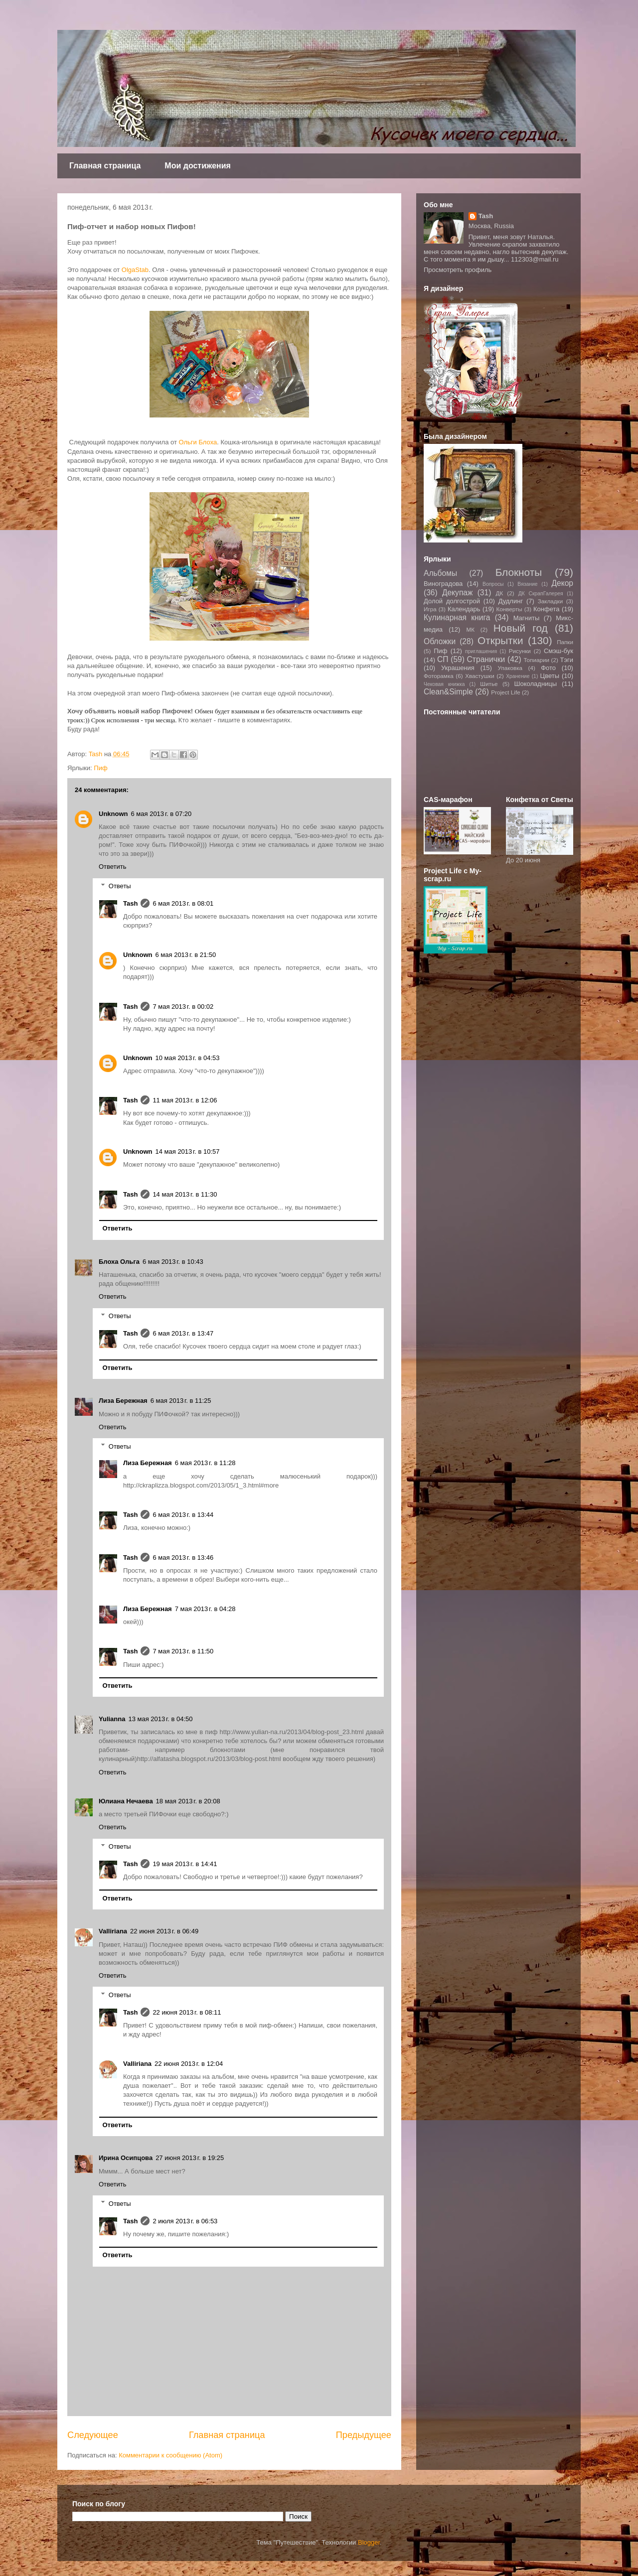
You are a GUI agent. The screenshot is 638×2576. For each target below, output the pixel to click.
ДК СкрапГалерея (540, 593)
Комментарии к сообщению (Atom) (170, 2455)
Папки (565, 642)
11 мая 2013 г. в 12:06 (185, 1100)
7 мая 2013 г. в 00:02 (183, 1006)
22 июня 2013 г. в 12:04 (189, 2063)
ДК (499, 593)
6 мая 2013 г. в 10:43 (173, 1261)
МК (470, 629)
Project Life (505, 692)
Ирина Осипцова (126, 2158)
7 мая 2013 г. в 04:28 (205, 1609)
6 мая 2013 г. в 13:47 (183, 1333)
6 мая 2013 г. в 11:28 (205, 1463)
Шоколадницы (535, 683)
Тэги (566, 660)
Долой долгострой (452, 601)
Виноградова (443, 583)
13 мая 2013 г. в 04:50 (160, 1719)
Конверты (509, 609)
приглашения (481, 651)
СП (442, 659)
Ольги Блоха (197, 442)
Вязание (527, 584)
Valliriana (113, 1931)
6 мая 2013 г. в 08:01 (183, 903)
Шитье (488, 683)
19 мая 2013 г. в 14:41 (185, 1864)
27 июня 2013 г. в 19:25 (190, 2158)
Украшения (458, 668)
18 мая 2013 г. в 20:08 (188, 1801)
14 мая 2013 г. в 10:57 (188, 1151)
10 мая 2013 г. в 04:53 (188, 1058)
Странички (486, 659)
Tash (130, 903)
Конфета (546, 609)
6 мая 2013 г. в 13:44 (183, 1514)
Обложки (440, 641)
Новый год (520, 628)
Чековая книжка (444, 684)
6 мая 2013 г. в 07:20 (161, 813)
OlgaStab (134, 269)
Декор (562, 583)
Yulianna (112, 1719)
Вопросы (493, 584)
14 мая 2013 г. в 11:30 (185, 1194)
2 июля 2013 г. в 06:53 (185, 2221)
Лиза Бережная (123, 1400)
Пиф (100, 768)
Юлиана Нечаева (126, 1801)
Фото (548, 668)
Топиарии (536, 660)
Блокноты (518, 572)
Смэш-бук (558, 651)
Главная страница (105, 165)
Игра (430, 609)
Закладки (550, 601)
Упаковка (510, 668)
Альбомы (440, 573)
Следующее (92, 2435)
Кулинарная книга (457, 617)
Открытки (500, 640)
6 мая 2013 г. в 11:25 (181, 1400)
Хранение (517, 676)
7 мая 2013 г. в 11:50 (183, 1651)
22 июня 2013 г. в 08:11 (187, 2012)
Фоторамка (439, 676)
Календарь (464, 609)
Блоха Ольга (119, 1261)
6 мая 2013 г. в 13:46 (183, 1557)
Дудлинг (510, 601)
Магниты (526, 618)
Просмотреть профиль (457, 269)
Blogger (369, 2542)
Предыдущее (363, 2435)
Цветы (549, 675)
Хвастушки (479, 676)
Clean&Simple (448, 691)
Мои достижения (197, 165)
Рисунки (520, 651)
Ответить (113, 866)
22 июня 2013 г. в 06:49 (164, 1931)
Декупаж (457, 592)
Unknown (113, 813)
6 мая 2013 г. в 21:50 (186, 954)
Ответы (120, 886)
